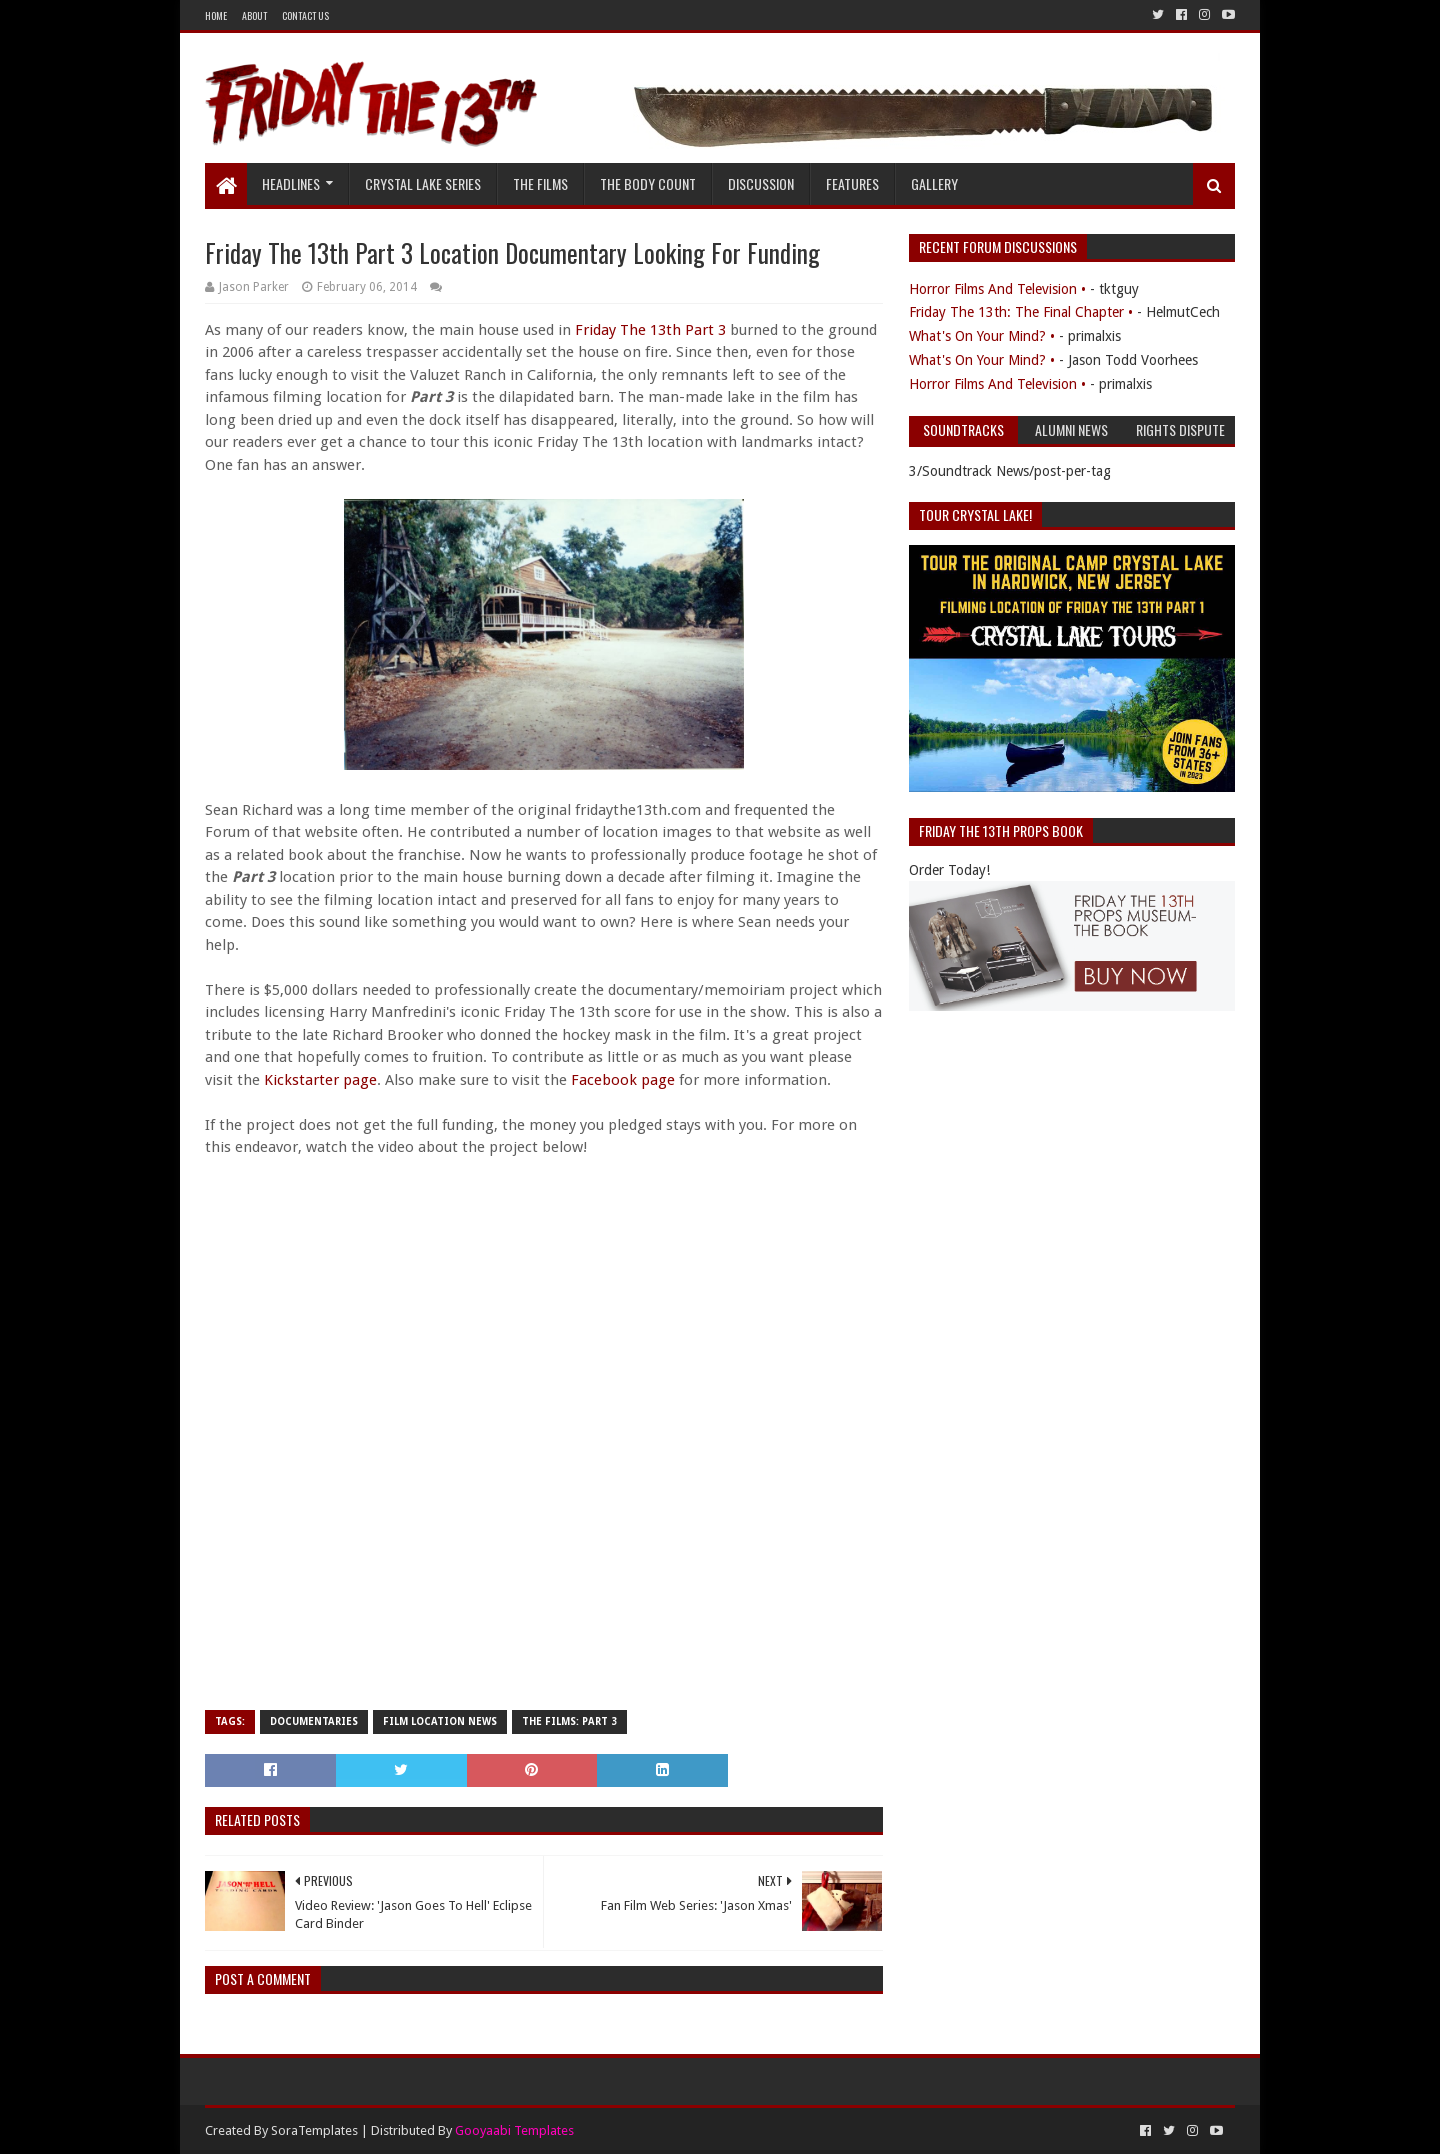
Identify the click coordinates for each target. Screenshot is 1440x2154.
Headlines (291, 183)
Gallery (934, 183)
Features (852, 183)
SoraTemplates (314, 2130)
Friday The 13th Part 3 (650, 330)
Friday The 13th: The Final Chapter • (1021, 312)
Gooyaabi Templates (514, 2130)
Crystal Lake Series (423, 183)
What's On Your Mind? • (982, 336)
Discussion (761, 183)
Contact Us (305, 15)
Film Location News (440, 1721)
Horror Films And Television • (997, 289)
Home (216, 15)
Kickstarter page (320, 1080)
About (254, 15)
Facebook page (623, 1080)
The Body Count (648, 183)
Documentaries (314, 1721)
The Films (540, 183)
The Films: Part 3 (569, 1721)
